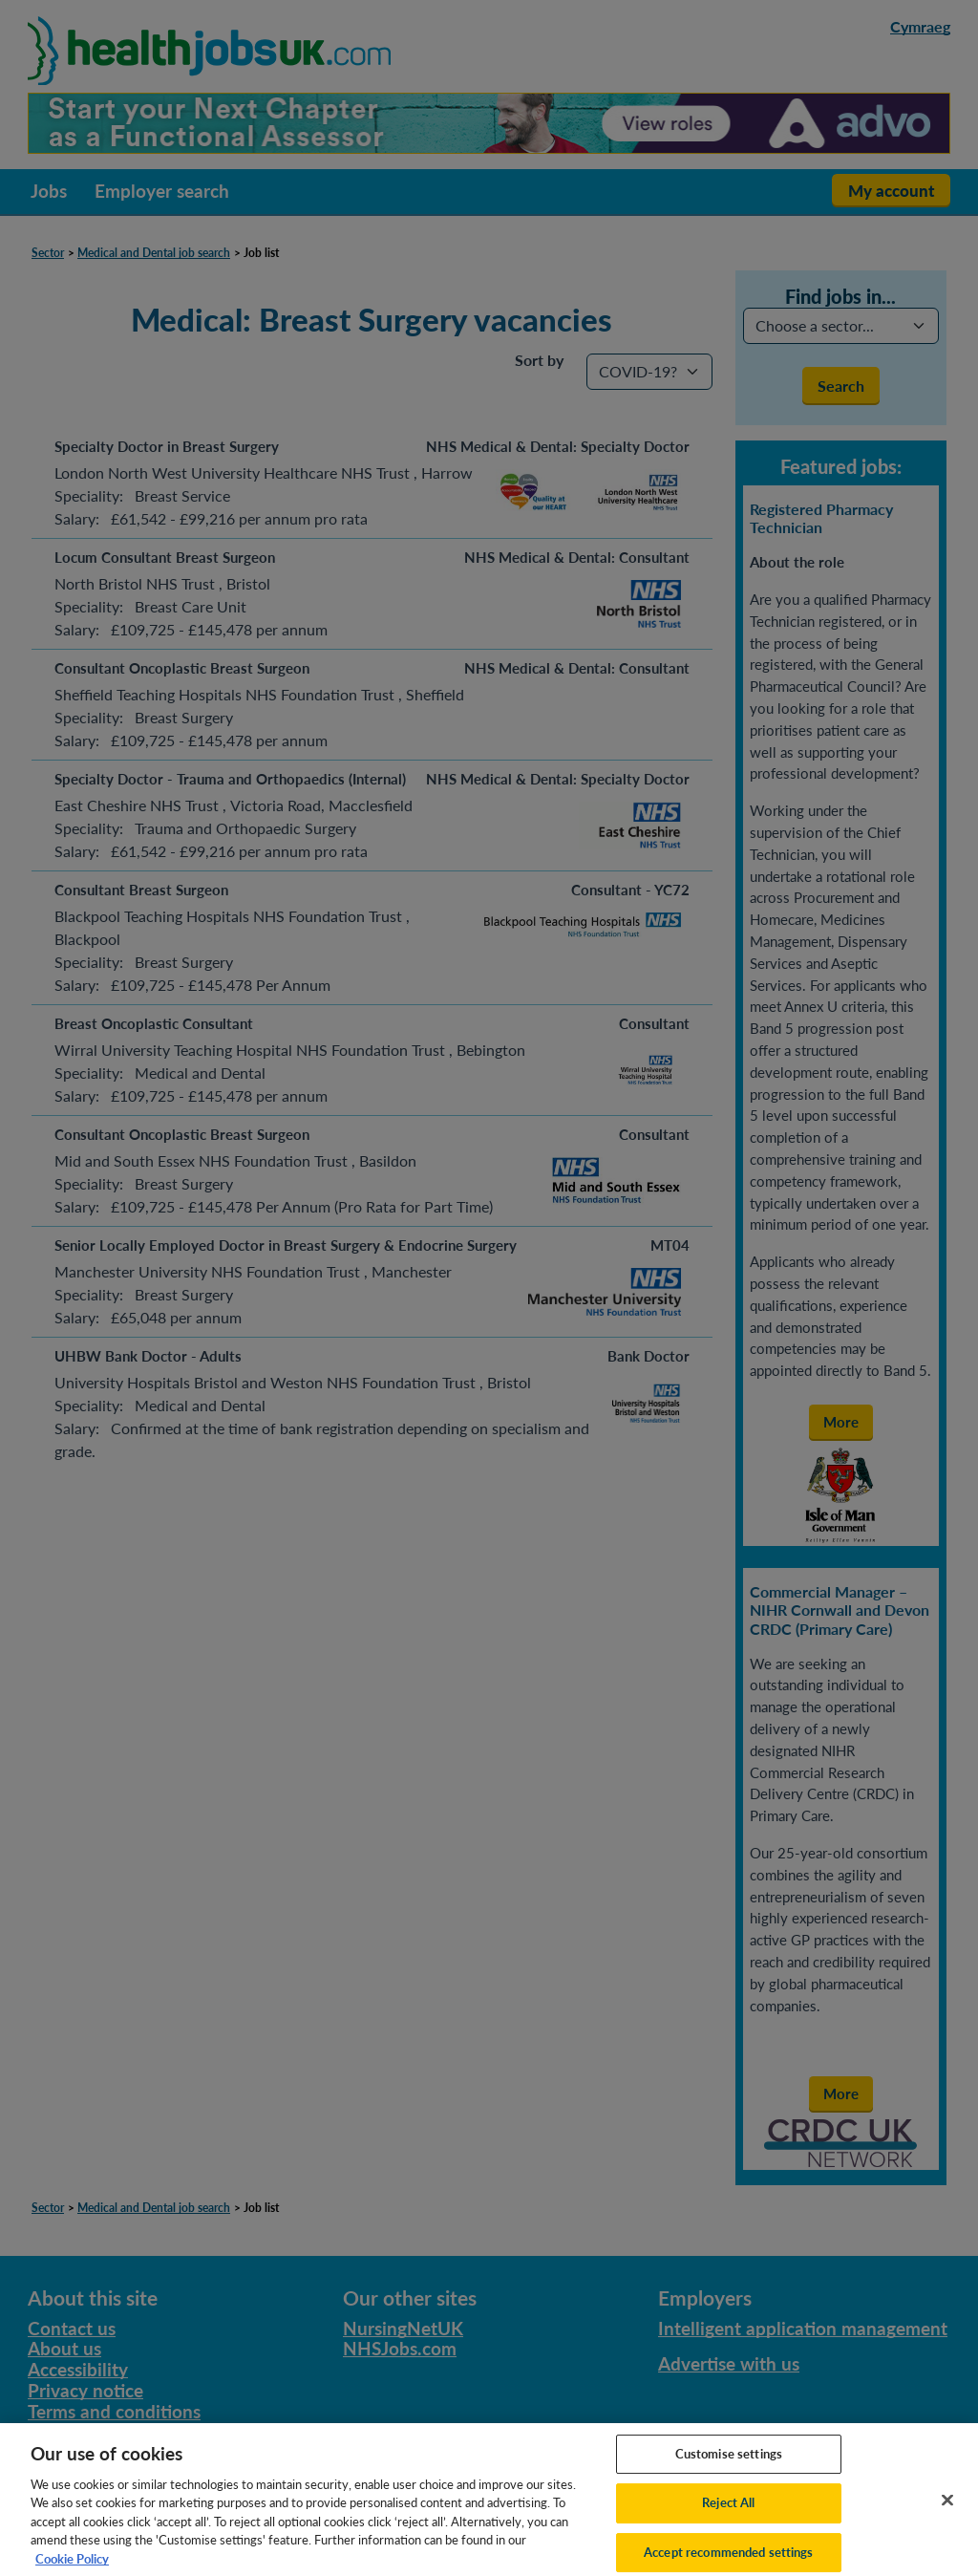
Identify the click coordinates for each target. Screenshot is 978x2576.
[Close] (947, 2515)
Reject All (728, 2517)
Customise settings (728, 2468)
